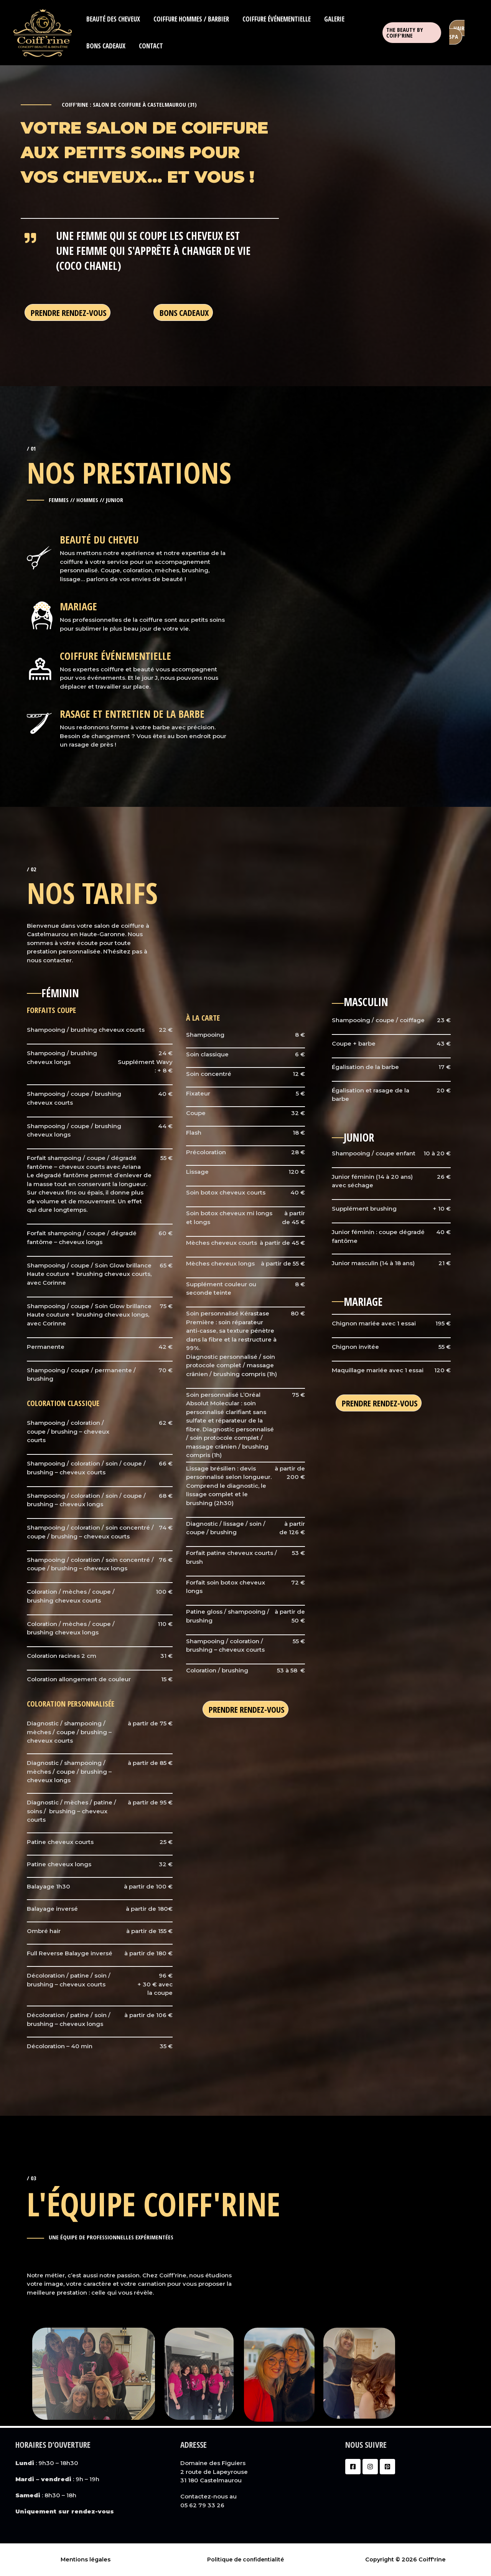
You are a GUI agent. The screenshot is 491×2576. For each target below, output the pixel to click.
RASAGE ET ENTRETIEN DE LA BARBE (134, 713)
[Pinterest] (387, 2466)
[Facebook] (353, 2466)
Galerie (333, 19)
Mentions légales (85, 2559)
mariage (79, 606)
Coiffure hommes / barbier (190, 19)
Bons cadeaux (105, 45)
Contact (150, 45)
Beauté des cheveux (113, 19)
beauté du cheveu (100, 539)
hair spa (457, 32)
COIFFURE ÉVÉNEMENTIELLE (117, 655)
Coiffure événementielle (275, 19)
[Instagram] (370, 2466)
